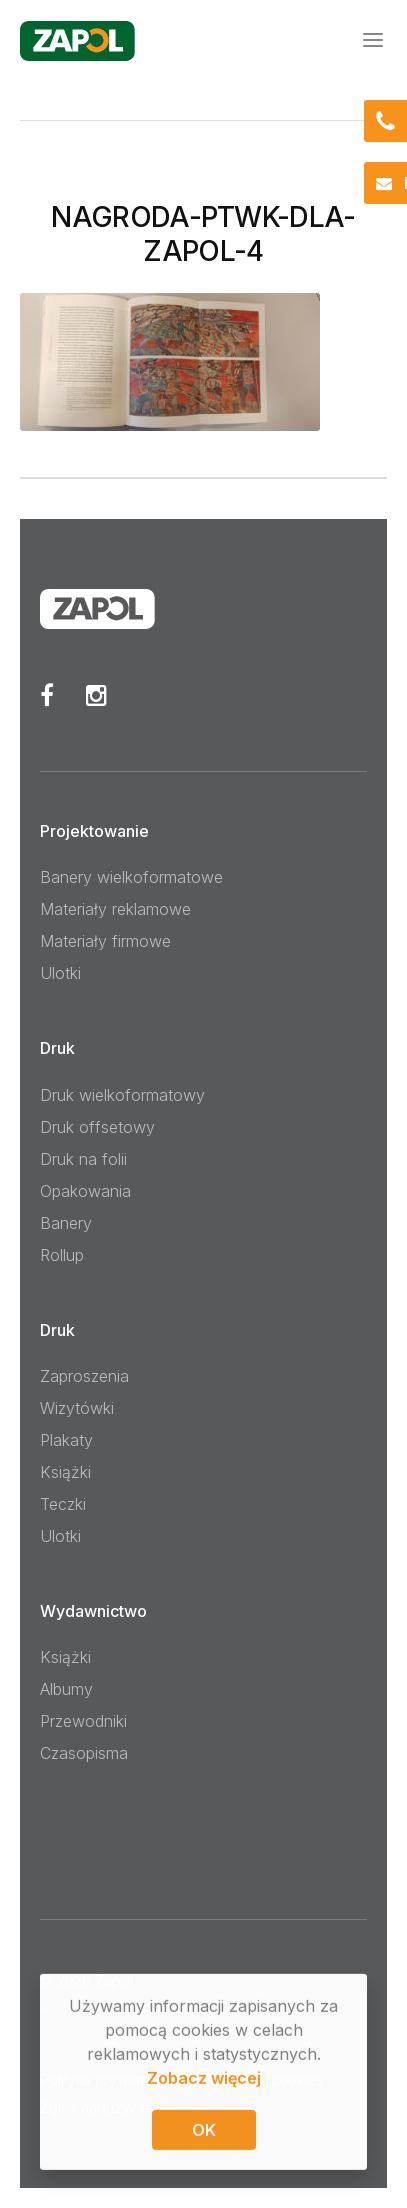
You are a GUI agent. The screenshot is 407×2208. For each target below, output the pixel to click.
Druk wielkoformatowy (122, 1095)
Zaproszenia (84, 1376)
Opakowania (85, 1191)
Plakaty (66, 1440)
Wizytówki (77, 1408)
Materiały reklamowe (115, 909)
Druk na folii (83, 1159)
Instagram (96, 695)
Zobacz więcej (204, 2079)
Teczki (63, 1504)
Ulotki (60, 973)
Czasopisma (84, 1753)
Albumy (66, 1689)
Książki (65, 1472)
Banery (66, 1223)
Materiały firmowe (105, 941)
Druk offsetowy (97, 1127)
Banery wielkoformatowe (131, 877)
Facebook (47, 695)
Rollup (62, 1255)
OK (204, 2131)
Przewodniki (83, 1721)
